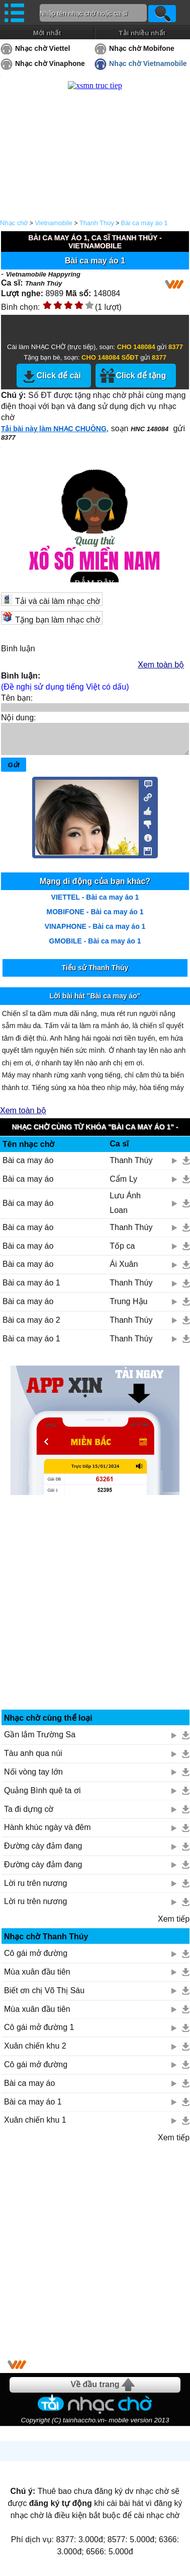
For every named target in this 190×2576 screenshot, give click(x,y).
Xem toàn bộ (161, 664)
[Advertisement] (95, 1618)
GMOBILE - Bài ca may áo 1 (95, 947)
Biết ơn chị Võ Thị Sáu (44, 1996)
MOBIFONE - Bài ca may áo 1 (95, 918)
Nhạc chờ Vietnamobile (147, 63)
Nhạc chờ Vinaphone (50, 63)
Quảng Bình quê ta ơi (42, 1796)
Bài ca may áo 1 (144, 223)
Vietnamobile (53, 223)
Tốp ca (122, 1252)
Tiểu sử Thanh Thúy (95, 974)
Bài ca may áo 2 (31, 1326)
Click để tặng (141, 375)
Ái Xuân (124, 1270)
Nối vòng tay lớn (33, 1778)
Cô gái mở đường (35, 1959)
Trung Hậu (128, 1307)
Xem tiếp (173, 1925)
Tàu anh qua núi (33, 1759)
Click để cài (59, 375)
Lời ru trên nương (35, 1889)
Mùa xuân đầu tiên (37, 1978)
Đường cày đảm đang (43, 1852)
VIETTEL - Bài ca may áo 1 (95, 903)
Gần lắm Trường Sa (39, 1740)
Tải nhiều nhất (142, 33)
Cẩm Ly (123, 1185)
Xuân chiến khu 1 (35, 2126)
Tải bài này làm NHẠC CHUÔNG (54, 429)
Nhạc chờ (14, 223)
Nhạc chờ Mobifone (141, 48)
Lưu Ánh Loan (125, 1209)
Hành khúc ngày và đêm (47, 1833)
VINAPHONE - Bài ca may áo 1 (95, 932)
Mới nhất (47, 33)
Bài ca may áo (28, 1166)
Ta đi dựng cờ (28, 1815)
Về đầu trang (94, 2390)
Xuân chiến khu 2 (35, 2052)
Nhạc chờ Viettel (42, 48)
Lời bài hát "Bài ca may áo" (95, 1002)
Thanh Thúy (96, 223)
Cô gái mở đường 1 (39, 2033)
